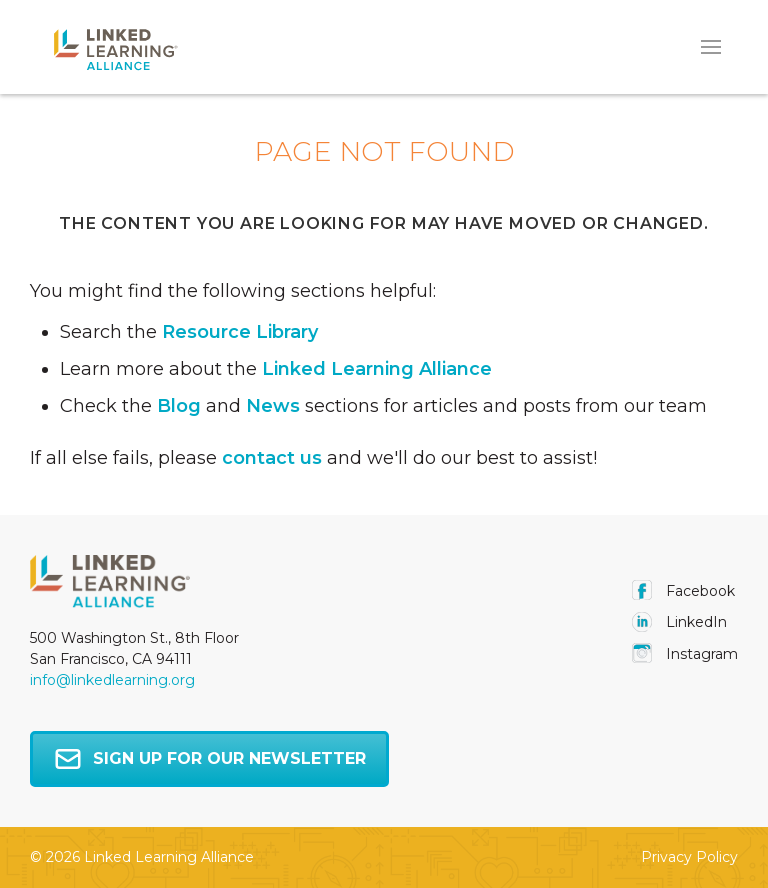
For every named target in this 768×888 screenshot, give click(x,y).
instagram (685, 654)
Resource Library (240, 332)
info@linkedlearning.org (112, 680)
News (273, 406)
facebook (683, 591)
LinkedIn (679, 622)
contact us (272, 458)
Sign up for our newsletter (209, 759)
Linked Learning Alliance (377, 369)
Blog (179, 406)
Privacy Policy (689, 857)
